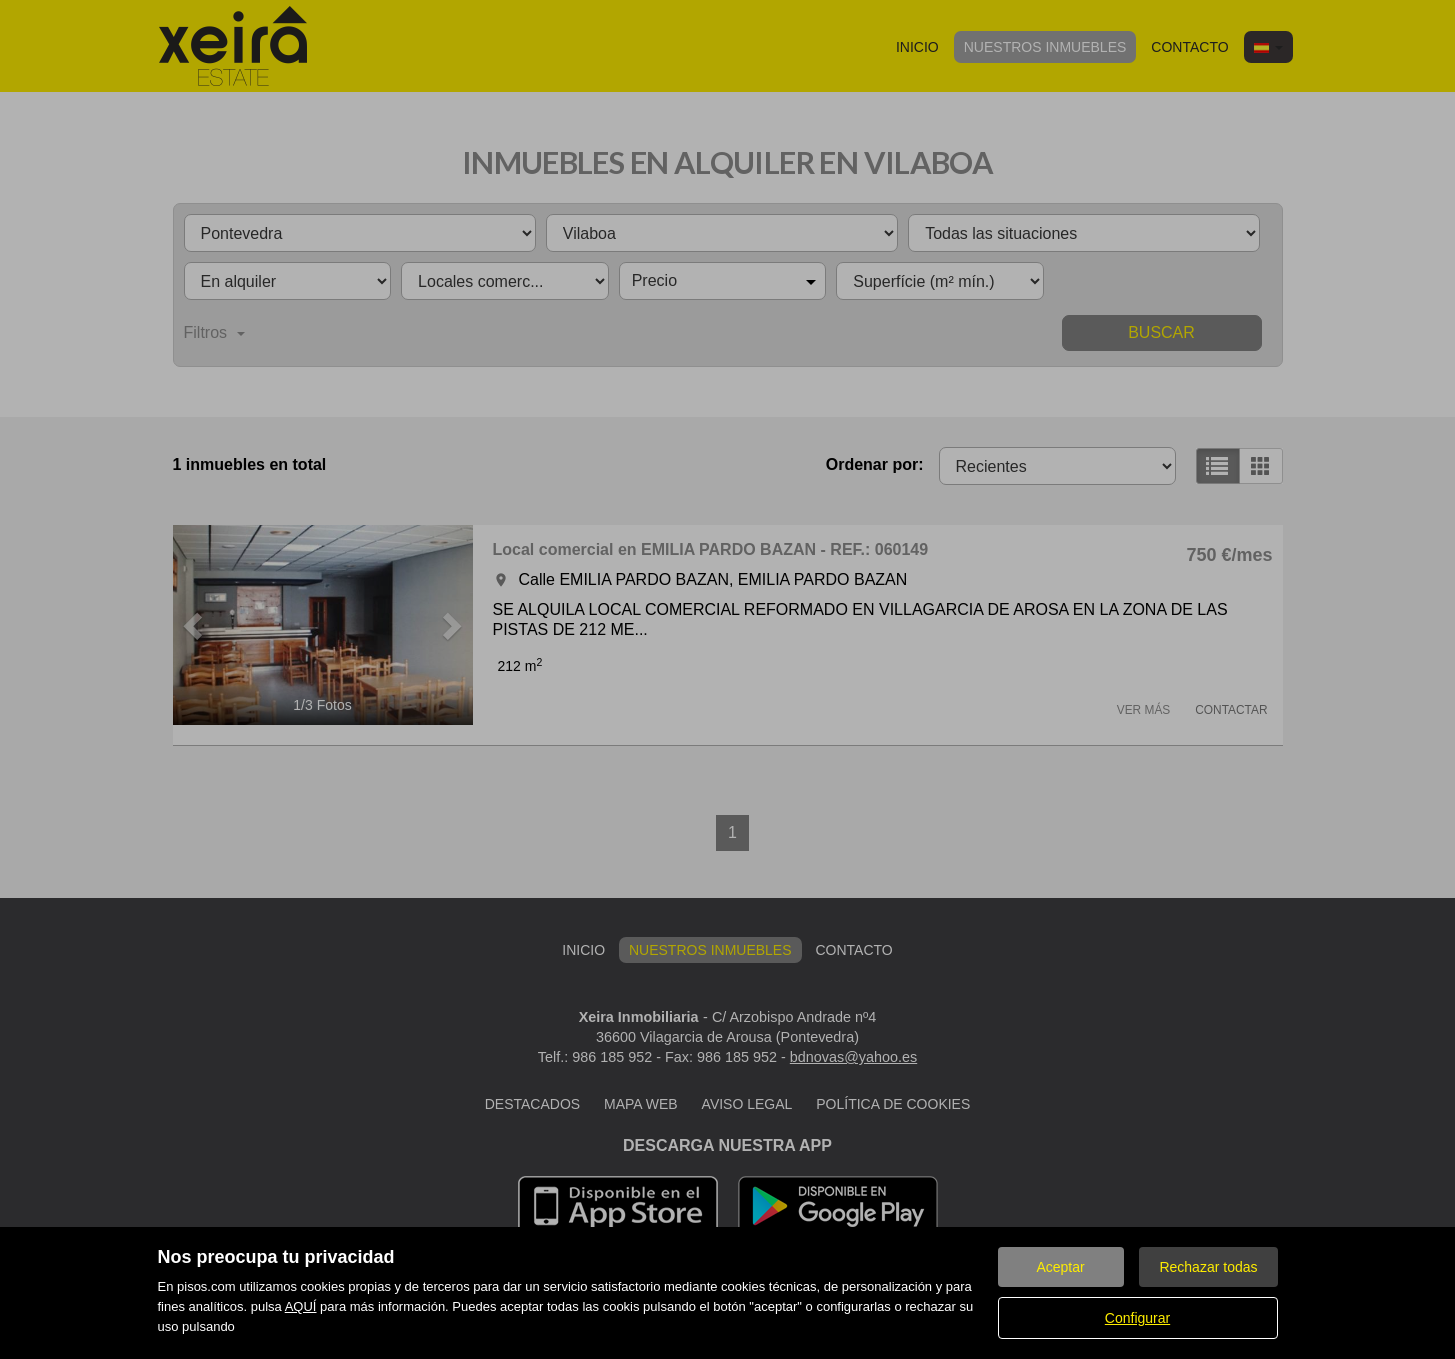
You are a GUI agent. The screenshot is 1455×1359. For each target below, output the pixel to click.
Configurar (1137, 1318)
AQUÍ (301, 1306)
